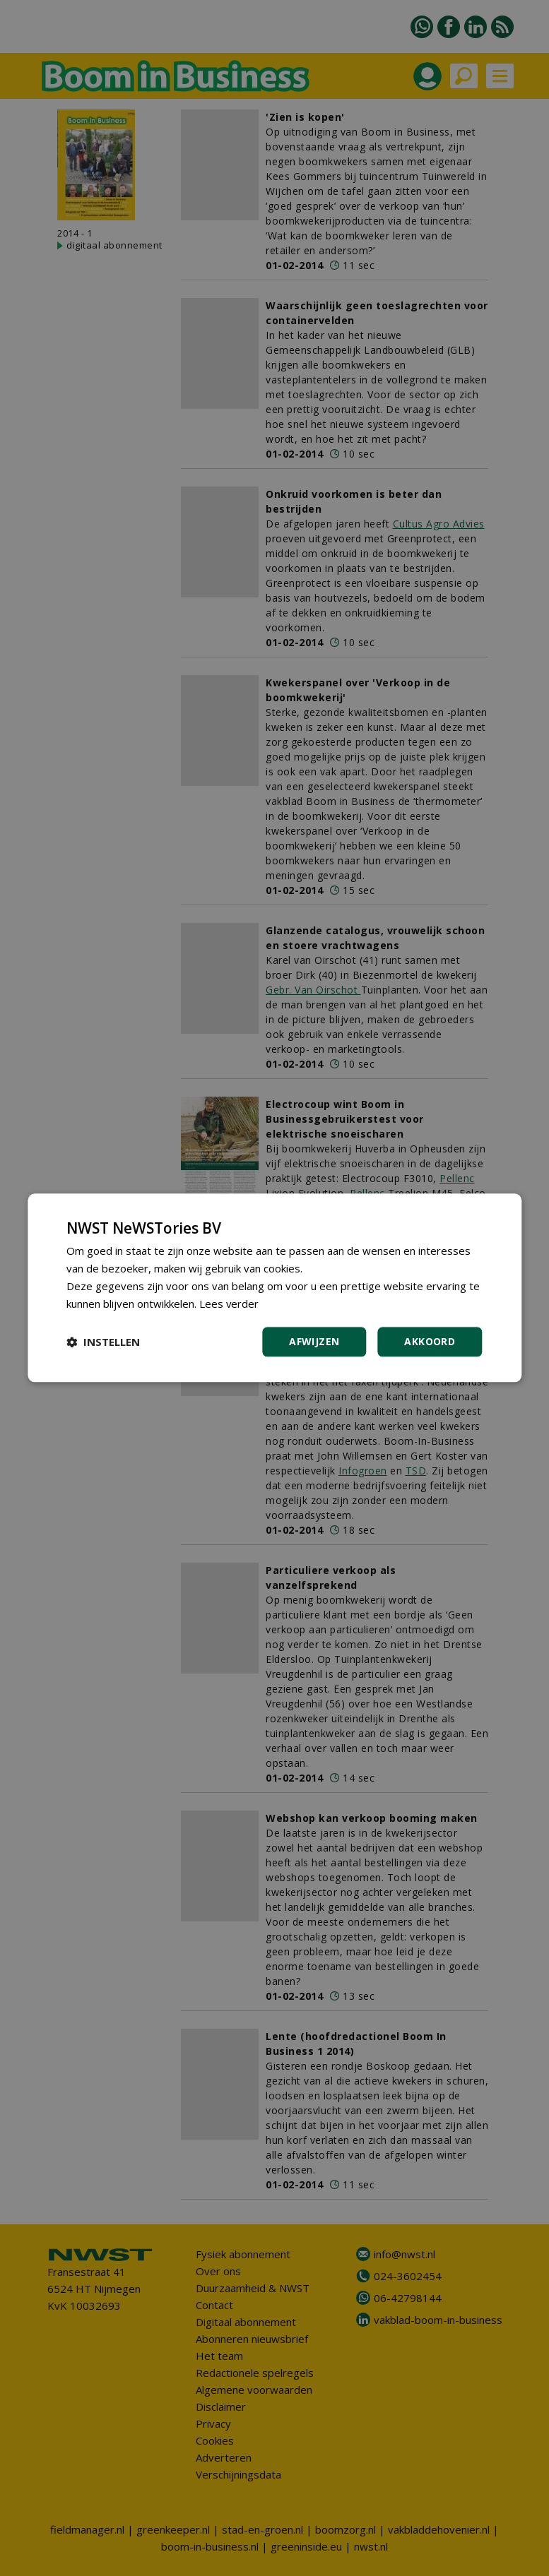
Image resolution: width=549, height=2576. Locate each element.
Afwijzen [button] (314, 1342)
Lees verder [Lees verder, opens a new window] (229, 1303)
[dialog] (274, 1287)
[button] (103, 1342)
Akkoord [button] (429, 1342)
